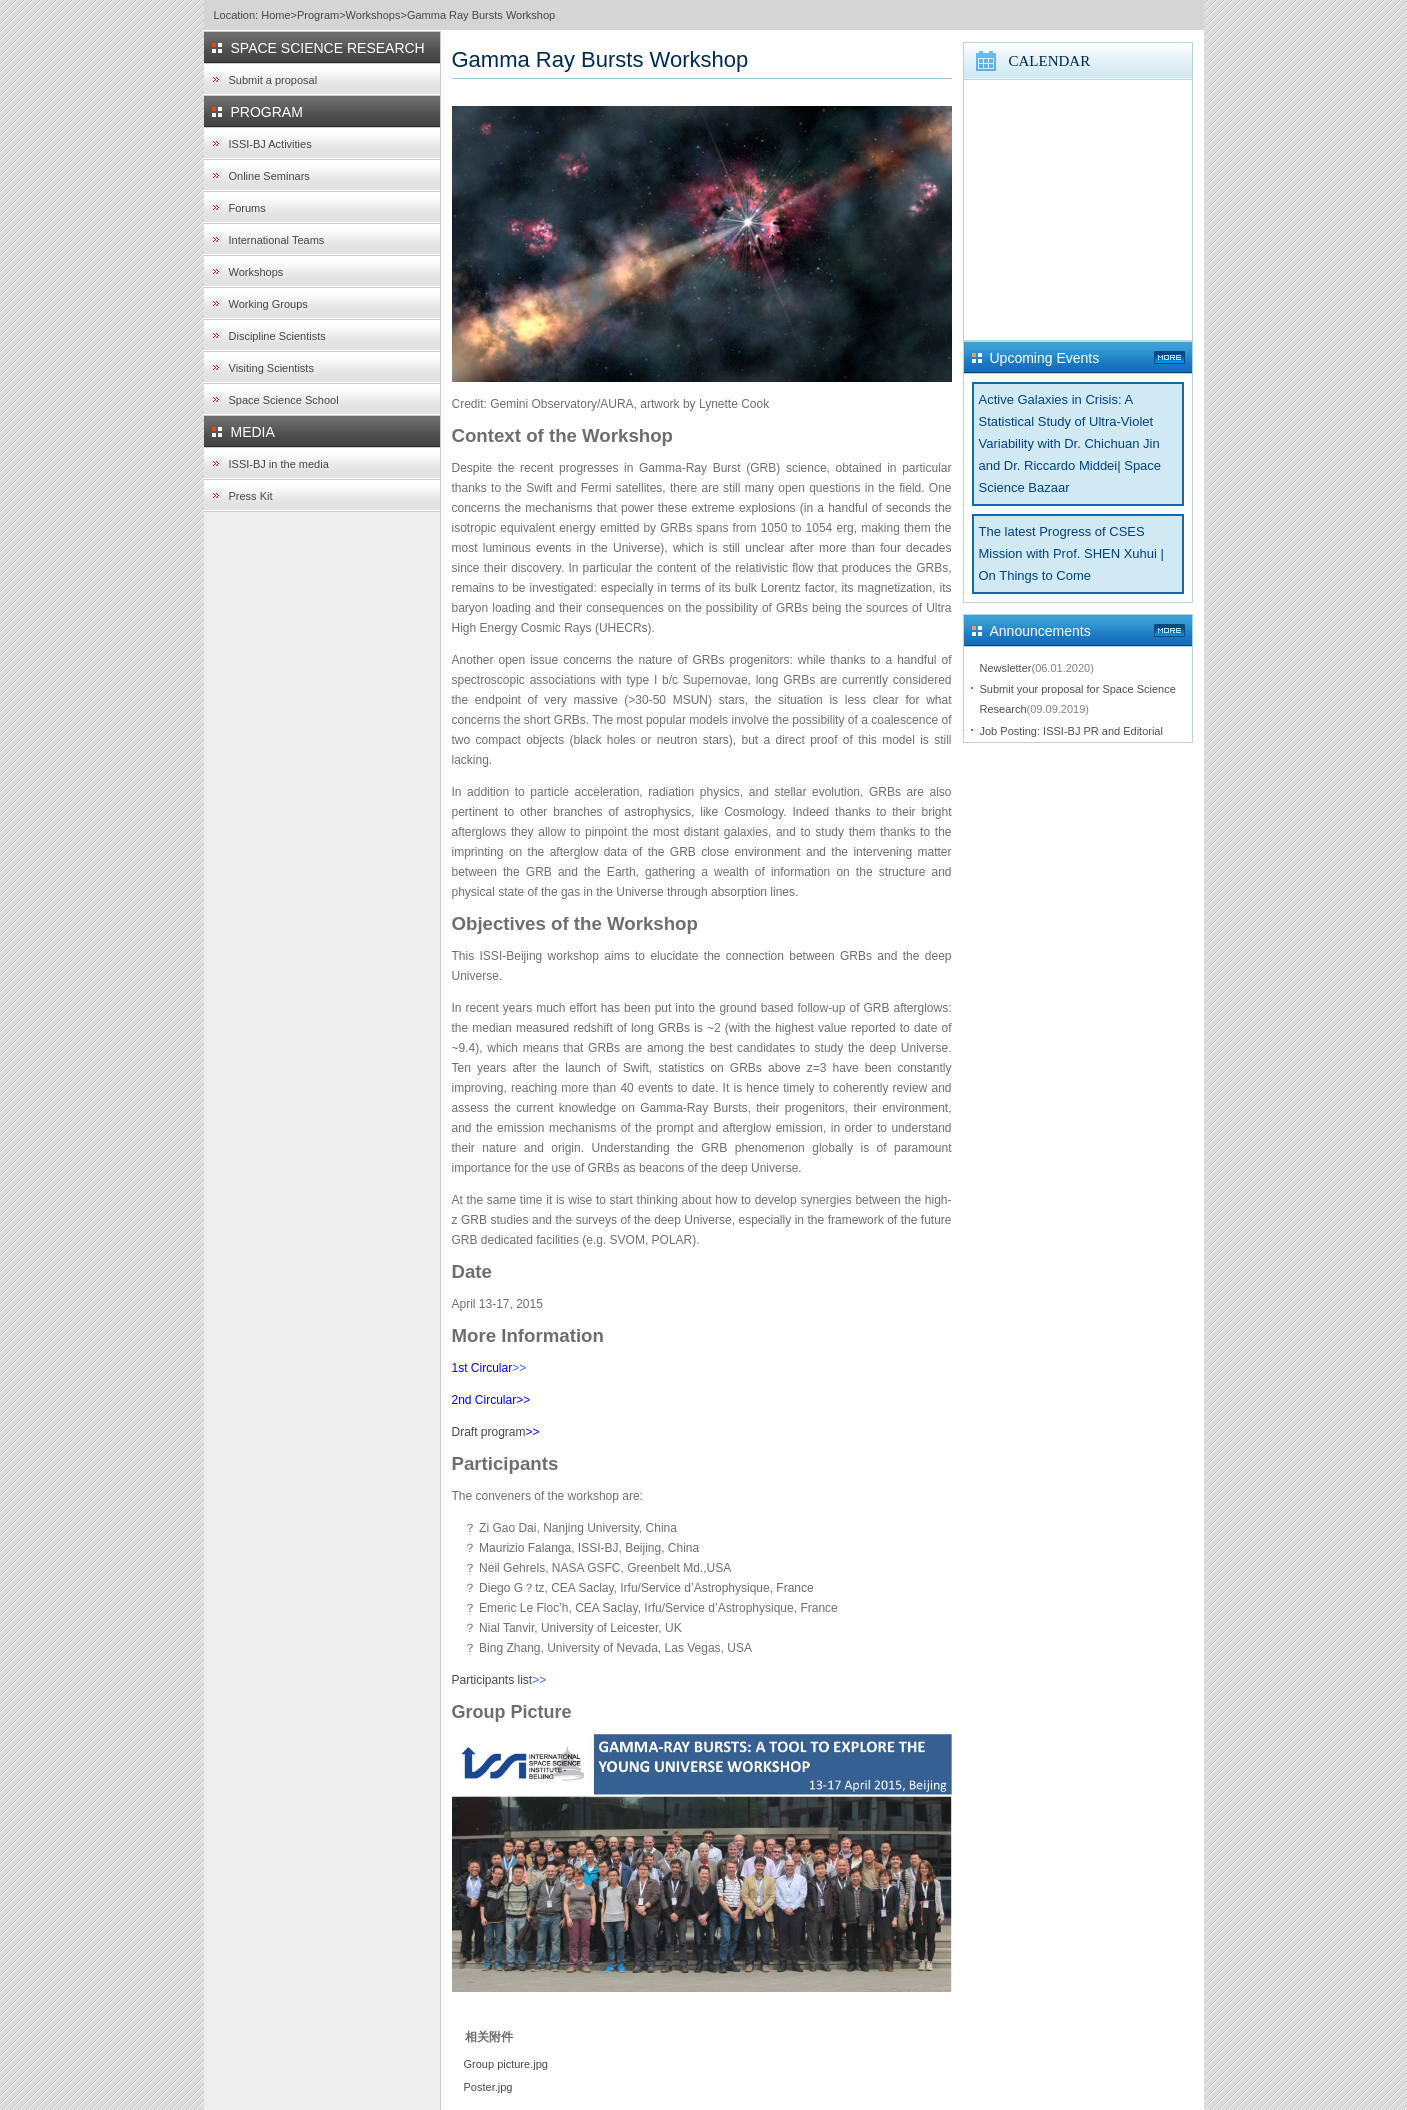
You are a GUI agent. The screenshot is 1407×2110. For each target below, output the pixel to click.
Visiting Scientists (271, 368)
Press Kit (251, 496)
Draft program (489, 1432)
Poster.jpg (488, 2087)
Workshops (373, 15)
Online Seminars (269, 176)
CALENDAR (1050, 61)
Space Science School (284, 400)
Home (275, 15)
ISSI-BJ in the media (279, 464)
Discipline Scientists (277, 336)
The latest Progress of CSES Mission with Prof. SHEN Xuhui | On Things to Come (1071, 553)
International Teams (277, 240)
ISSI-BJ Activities (270, 144)
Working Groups (268, 304)
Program (318, 15)
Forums (247, 208)
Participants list (492, 1680)
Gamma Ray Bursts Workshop (481, 15)
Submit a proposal (273, 80)
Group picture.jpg (506, 2064)
